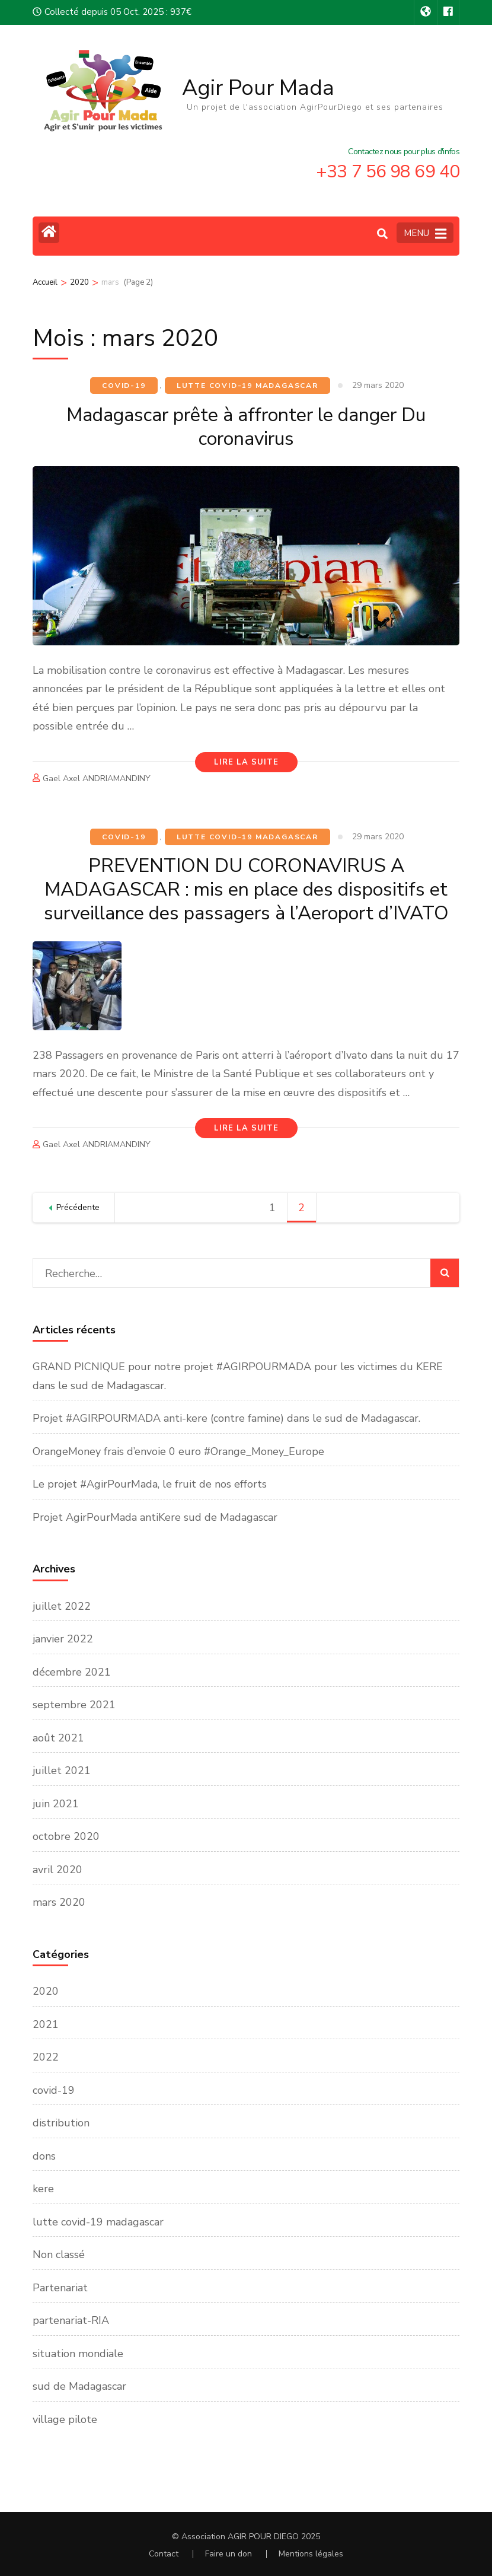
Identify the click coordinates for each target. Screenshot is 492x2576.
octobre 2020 (66, 1836)
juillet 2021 (62, 1770)
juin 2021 (56, 1804)
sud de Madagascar (79, 2386)
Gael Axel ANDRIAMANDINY (97, 778)
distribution (61, 2123)
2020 (46, 1991)
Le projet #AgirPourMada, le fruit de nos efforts (150, 1484)
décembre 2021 (72, 1672)
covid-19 (123, 385)
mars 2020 (59, 1902)
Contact (163, 2553)
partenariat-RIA (71, 2320)
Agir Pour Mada (258, 88)
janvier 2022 (63, 1639)
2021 (46, 2024)
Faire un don (228, 2553)
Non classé (59, 2254)
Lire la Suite (246, 762)
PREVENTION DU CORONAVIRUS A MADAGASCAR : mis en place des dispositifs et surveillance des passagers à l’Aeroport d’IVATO (246, 889)
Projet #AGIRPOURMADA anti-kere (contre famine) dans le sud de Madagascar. (226, 1418)
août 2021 (58, 1738)
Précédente (78, 1207)
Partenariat (60, 2288)
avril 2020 (57, 1869)
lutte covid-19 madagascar (247, 385)
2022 (46, 2057)
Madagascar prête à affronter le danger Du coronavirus (246, 426)
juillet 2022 (62, 1606)
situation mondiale (78, 2353)
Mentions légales (311, 2553)
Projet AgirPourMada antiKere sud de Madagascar (155, 1517)
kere (43, 2189)
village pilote (65, 2419)
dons (44, 2156)
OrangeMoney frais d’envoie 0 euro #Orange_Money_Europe (178, 1451)
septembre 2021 (74, 1705)
